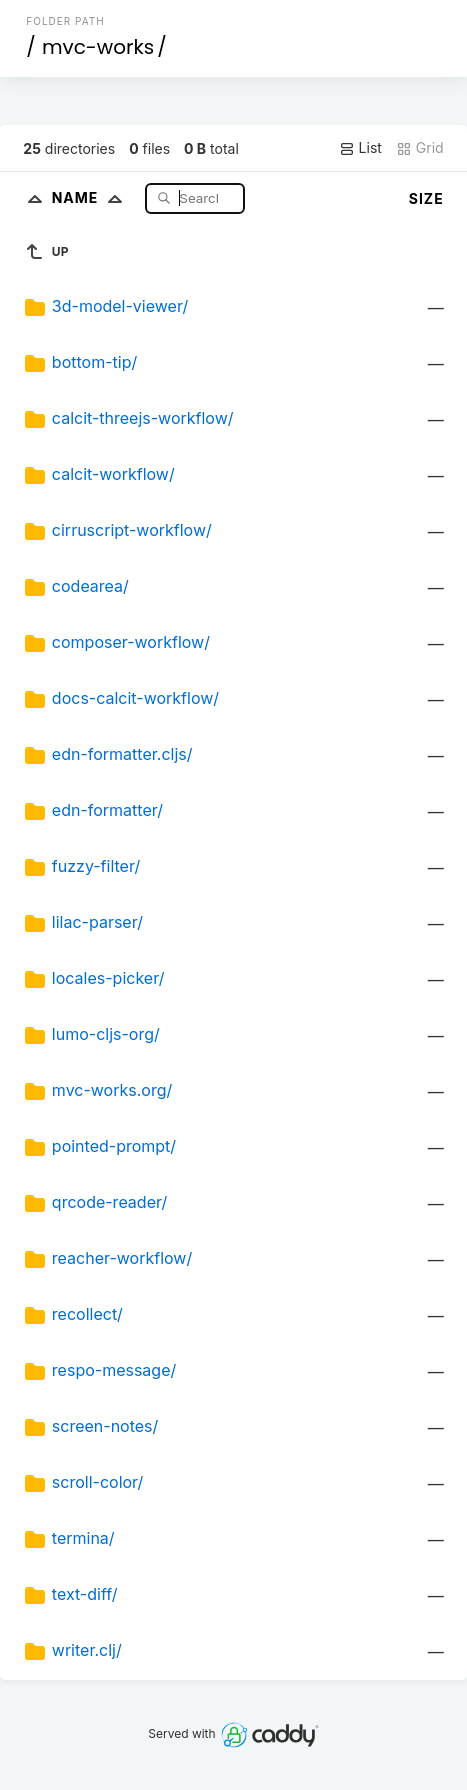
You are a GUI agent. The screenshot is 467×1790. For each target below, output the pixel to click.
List (360, 148)
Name (91, 197)
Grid (420, 148)
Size (426, 198)
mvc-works (98, 47)
